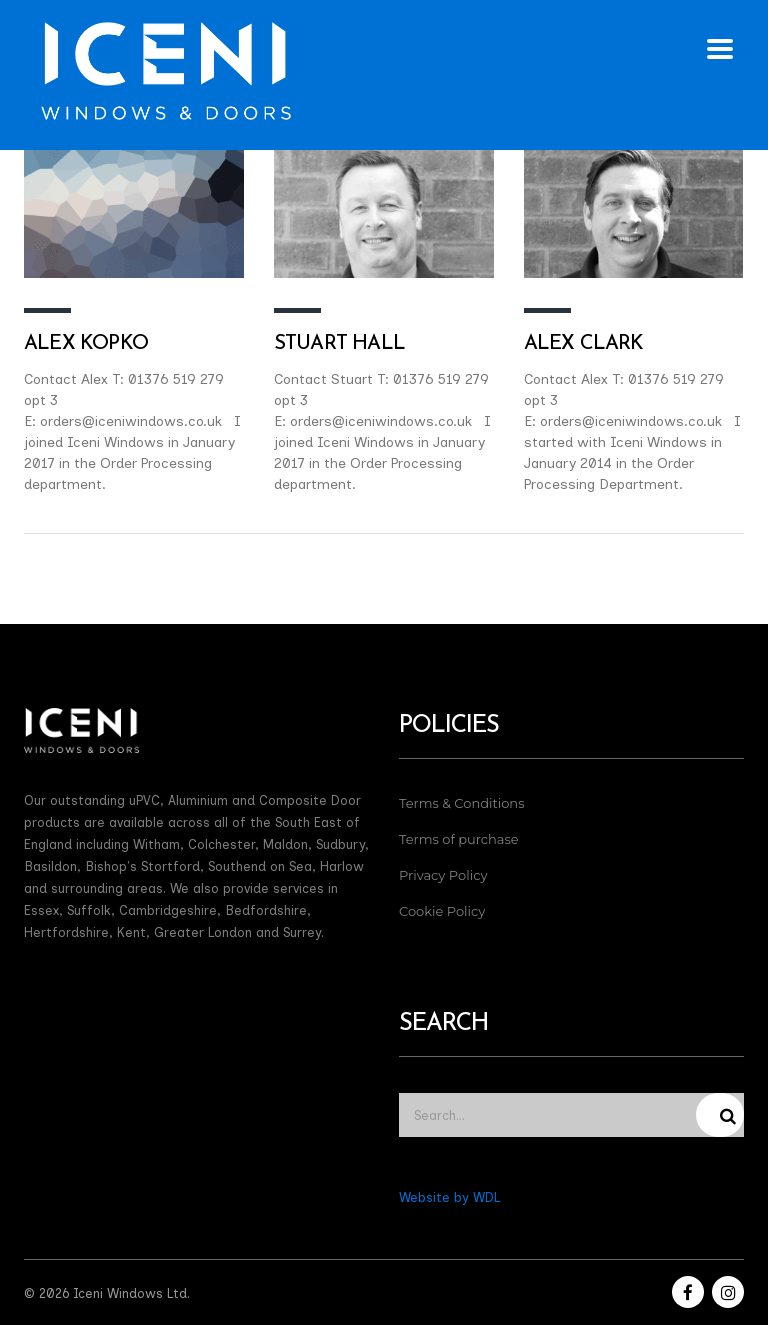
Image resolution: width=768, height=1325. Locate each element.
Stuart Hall (339, 344)
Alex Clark (584, 344)
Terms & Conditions (461, 803)
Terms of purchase (459, 839)
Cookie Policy (442, 911)
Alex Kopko (86, 344)
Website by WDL (449, 1197)
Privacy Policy (443, 875)
